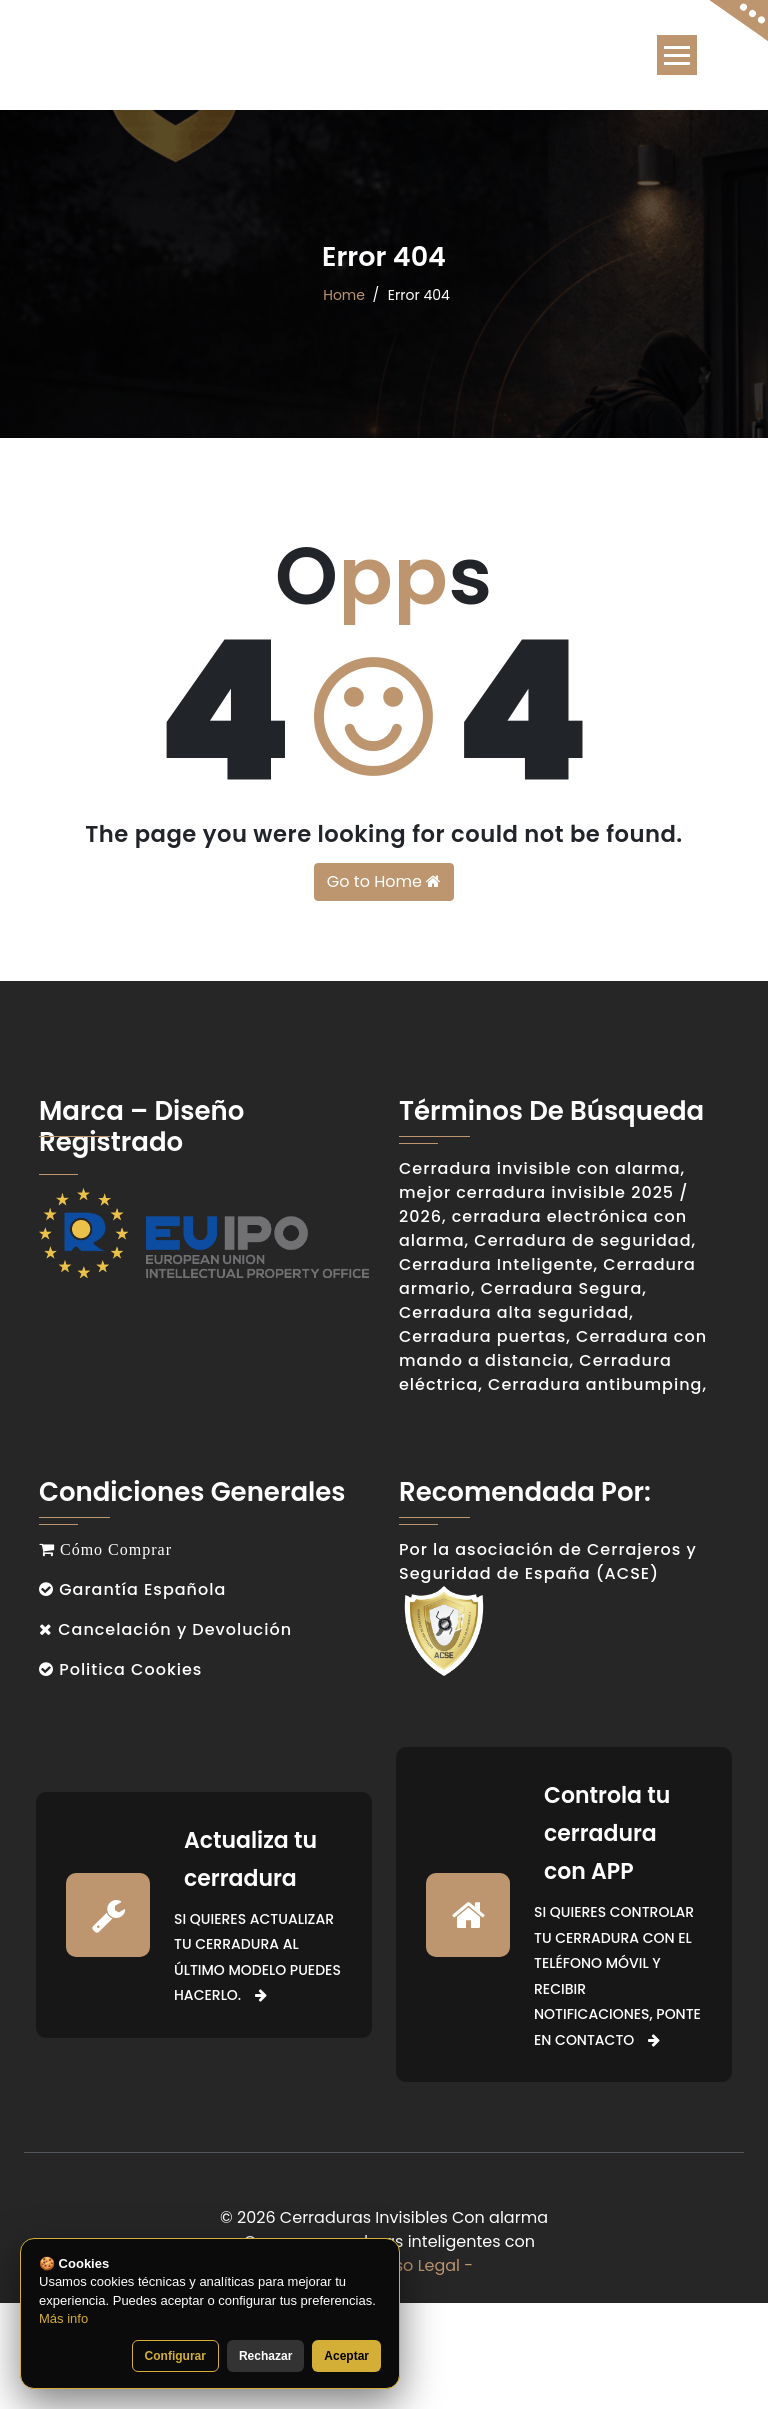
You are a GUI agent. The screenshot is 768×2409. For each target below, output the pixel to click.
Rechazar (265, 2356)
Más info (63, 2318)
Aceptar (346, 2356)
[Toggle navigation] (677, 55)
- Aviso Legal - (415, 2265)
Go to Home (384, 881)
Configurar (175, 2356)
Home (344, 295)
